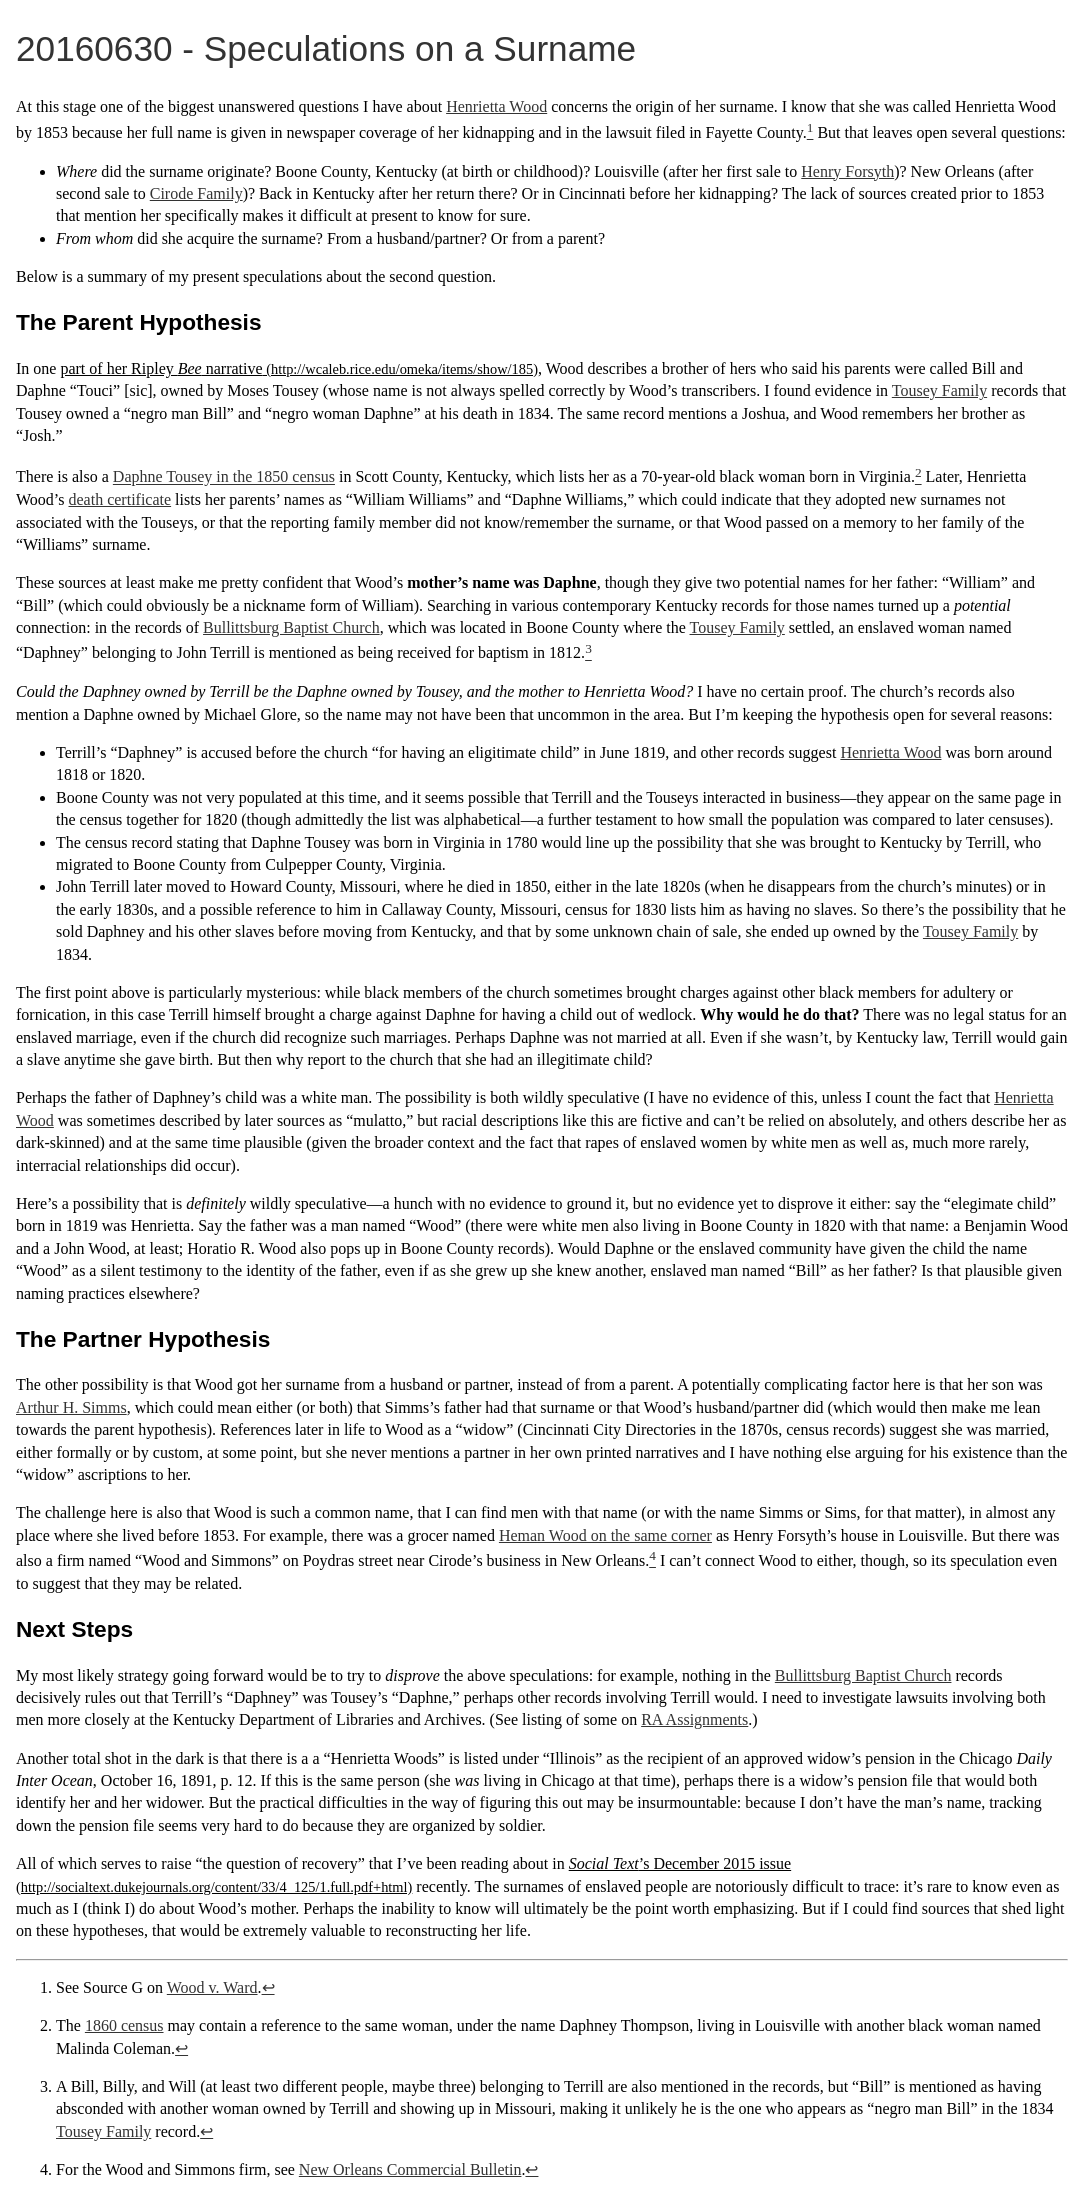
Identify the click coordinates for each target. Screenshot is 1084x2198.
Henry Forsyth (847, 171)
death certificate (120, 499)
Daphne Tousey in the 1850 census (224, 477)
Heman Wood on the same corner (605, 1535)
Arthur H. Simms (71, 1407)
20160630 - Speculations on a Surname (326, 48)
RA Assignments (694, 1719)
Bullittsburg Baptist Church (291, 627)
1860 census (124, 2025)
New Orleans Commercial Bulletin (410, 2169)
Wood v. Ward (212, 1987)
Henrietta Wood (496, 106)
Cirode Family (196, 193)
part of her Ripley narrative (161, 368)
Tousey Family (939, 390)
